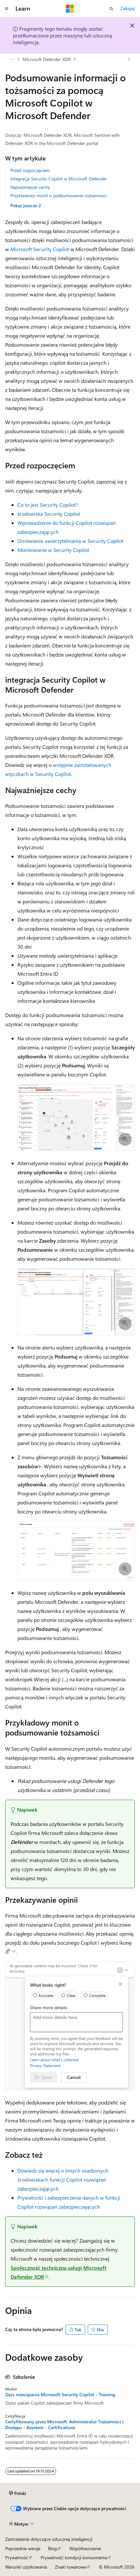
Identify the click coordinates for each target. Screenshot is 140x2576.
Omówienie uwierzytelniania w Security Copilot (70, 540)
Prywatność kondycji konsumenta (74, 2557)
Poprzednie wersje (22, 2548)
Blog (52, 2548)
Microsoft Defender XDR (47, 59)
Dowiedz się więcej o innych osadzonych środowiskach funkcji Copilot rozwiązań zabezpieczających (62, 2179)
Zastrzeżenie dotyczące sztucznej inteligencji (48, 2539)
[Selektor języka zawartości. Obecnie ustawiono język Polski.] (17, 2493)
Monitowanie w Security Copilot (53, 549)
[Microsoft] (70, 9)
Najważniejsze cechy (30, 187)
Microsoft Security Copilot (39, 249)
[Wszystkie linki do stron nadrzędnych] (10, 59)
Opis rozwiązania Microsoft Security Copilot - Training (60, 2395)
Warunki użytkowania (26, 2567)
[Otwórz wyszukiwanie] (111, 9)
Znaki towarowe (70, 2567)
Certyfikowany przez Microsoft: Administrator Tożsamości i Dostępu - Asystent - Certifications (64, 2424)
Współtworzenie (85, 2548)
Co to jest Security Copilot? (47, 504)
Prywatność (16, 2557)
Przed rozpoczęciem (30, 170)
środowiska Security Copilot (48, 513)
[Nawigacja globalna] (6, 9)
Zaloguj (127, 8)
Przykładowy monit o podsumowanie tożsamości (58, 195)
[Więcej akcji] (129, 59)
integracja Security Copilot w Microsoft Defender (58, 179)
